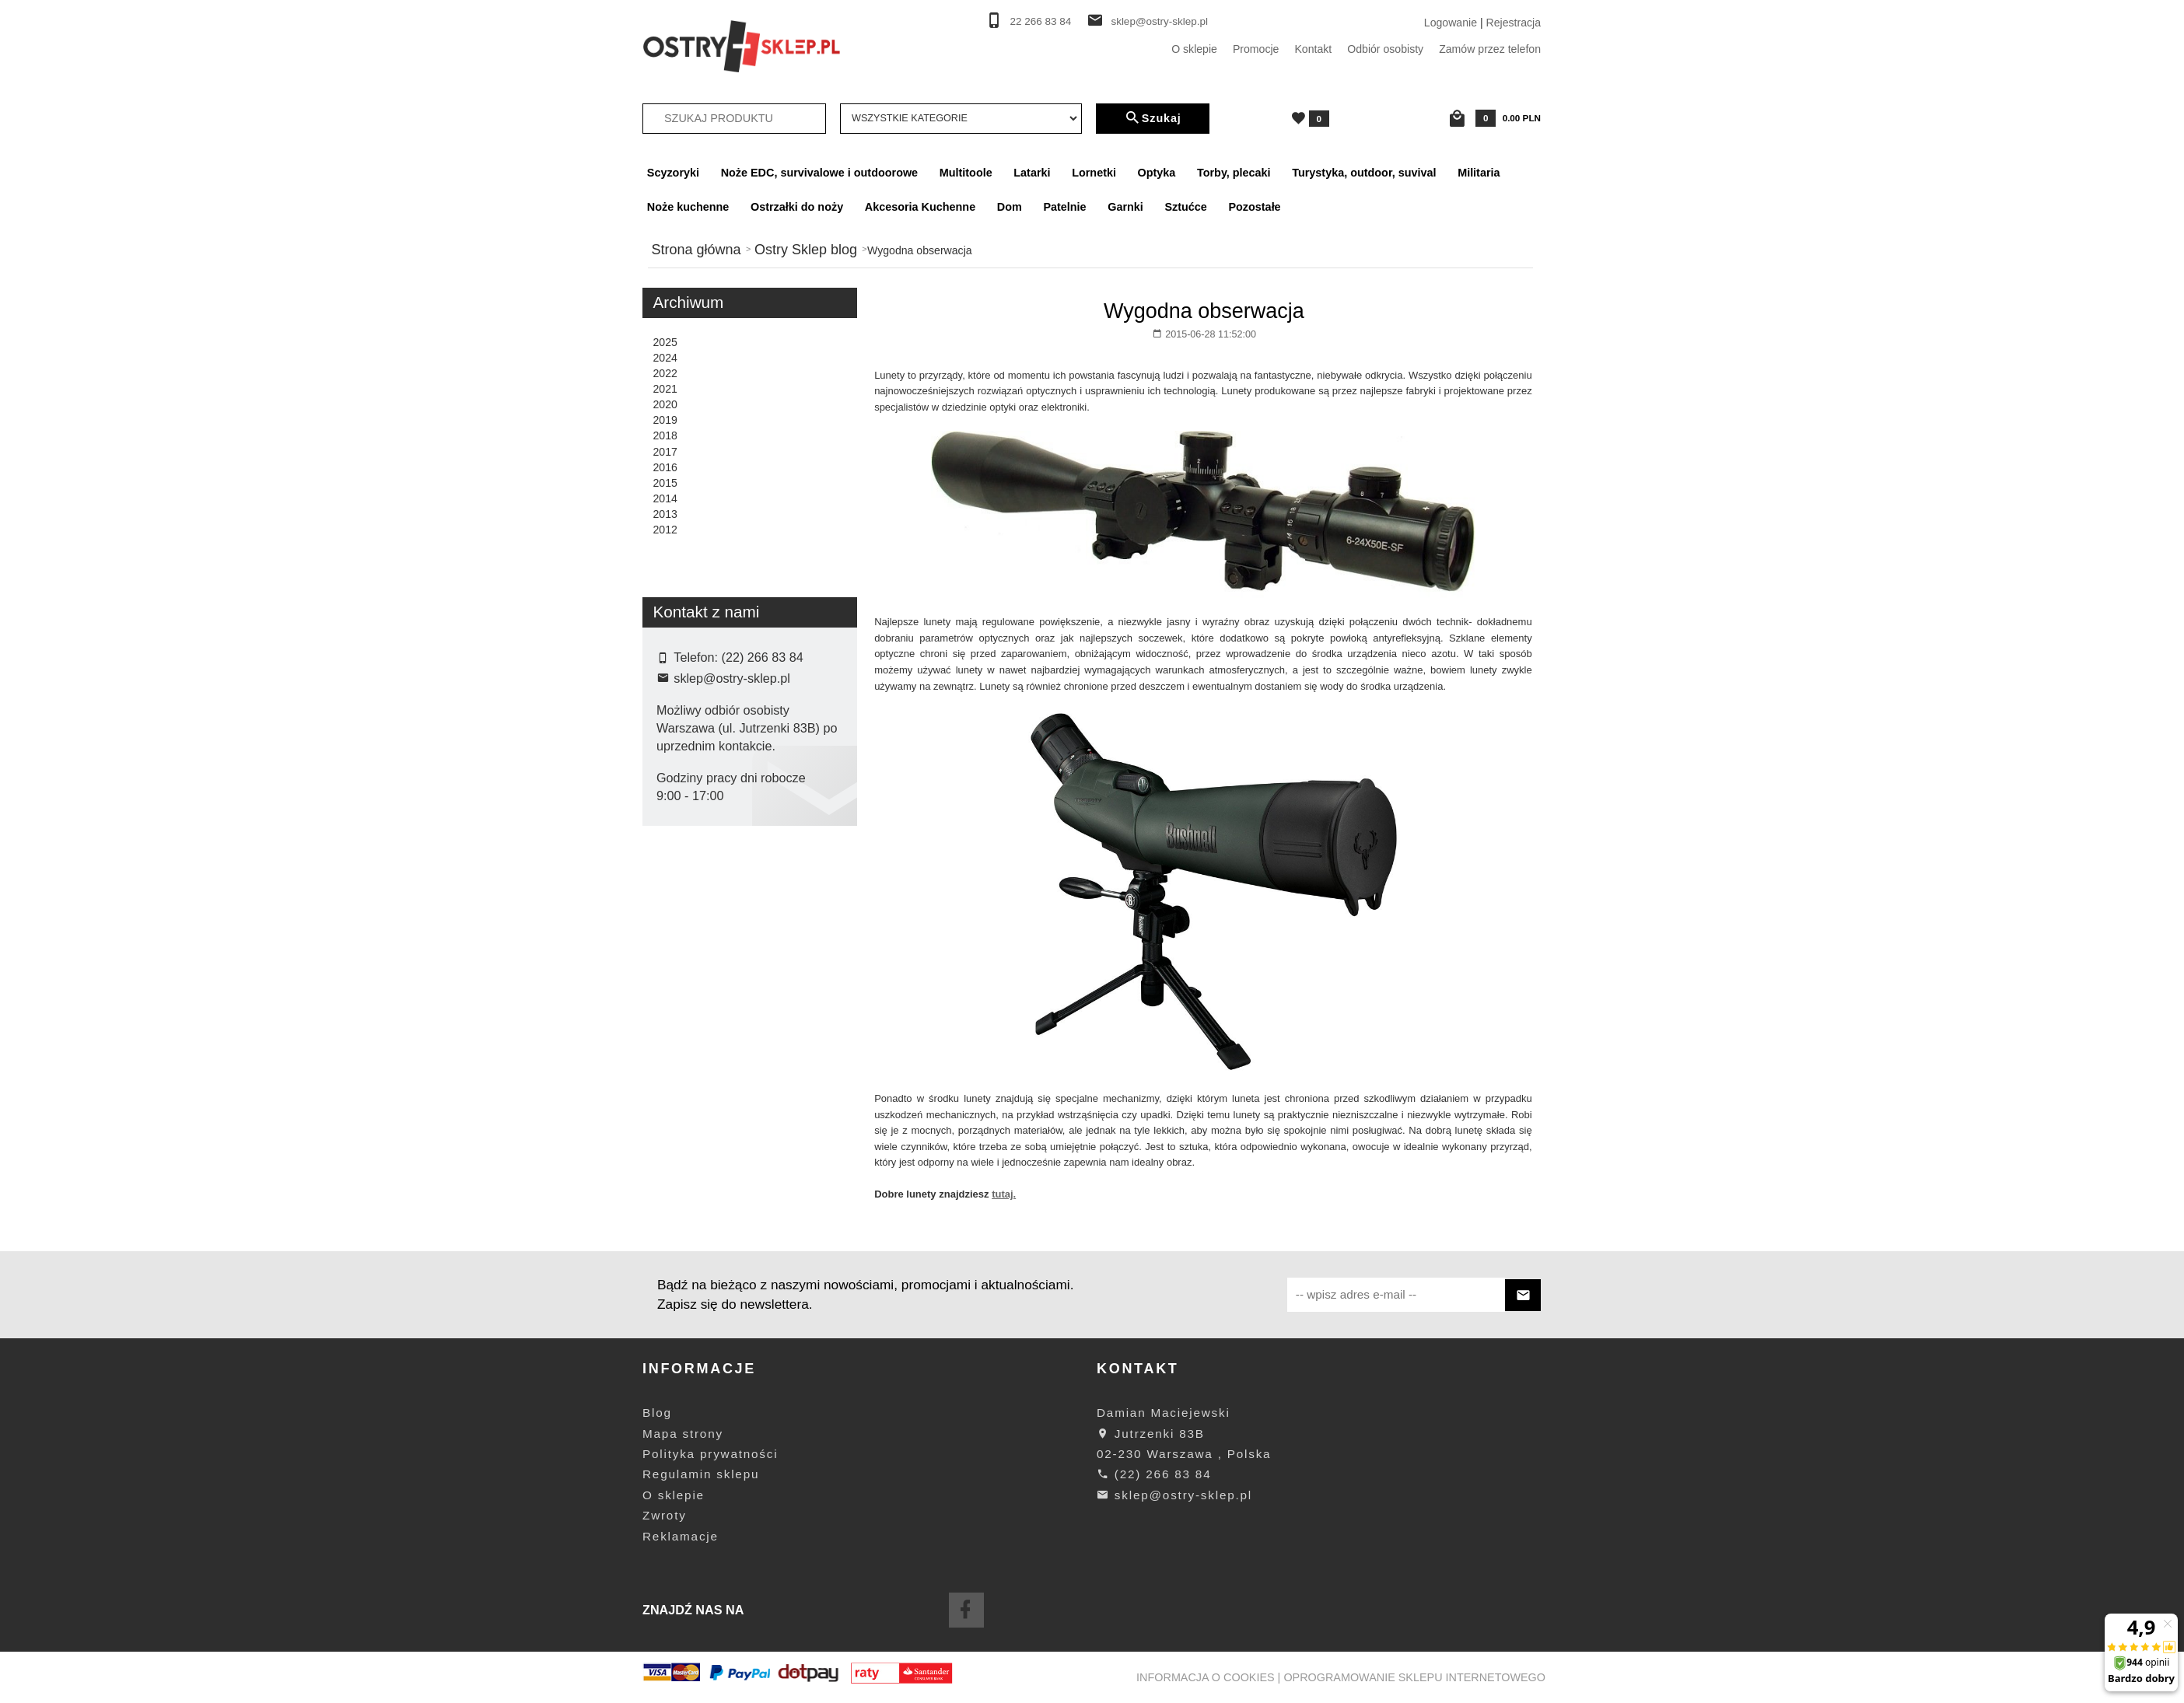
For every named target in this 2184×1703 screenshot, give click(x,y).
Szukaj (1152, 118)
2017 (665, 452)
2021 (665, 389)
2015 (665, 483)
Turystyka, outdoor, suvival (1364, 172)
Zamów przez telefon (1490, 49)
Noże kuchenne (688, 207)
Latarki (1031, 172)
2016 (665, 467)
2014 (665, 498)
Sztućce (1185, 207)
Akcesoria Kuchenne (920, 207)
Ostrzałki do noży (797, 207)
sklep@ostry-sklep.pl (1159, 21)
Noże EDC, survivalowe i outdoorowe (819, 172)
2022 (665, 373)
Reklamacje (680, 1536)
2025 (665, 342)
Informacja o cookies (1205, 1677)
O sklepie (1194, 49)
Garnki (1125, 207)
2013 (665, 514)
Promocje (1256, 49)
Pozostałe (1254, 207)
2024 (665, 357)
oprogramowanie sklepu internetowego (1414, 1677)
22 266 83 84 (1041, 21)
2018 (665, 435)
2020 (665, 404)
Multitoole (966, 172)
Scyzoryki (673, 172)
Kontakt (1313, 49)
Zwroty (664, 1515)
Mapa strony (682, 1433)
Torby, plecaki (1234, 172)
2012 (665, 529)
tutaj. (1004, 1194)
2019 (665, 420)
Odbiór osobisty (1385, 49)
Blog (657, 1412)
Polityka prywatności (710, 1453)
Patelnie (1064, 207)
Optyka (1157, 172)
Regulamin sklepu (700, 1474)
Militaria (1479, 172)
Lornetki (1094, 172)
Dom (1009, 207)
